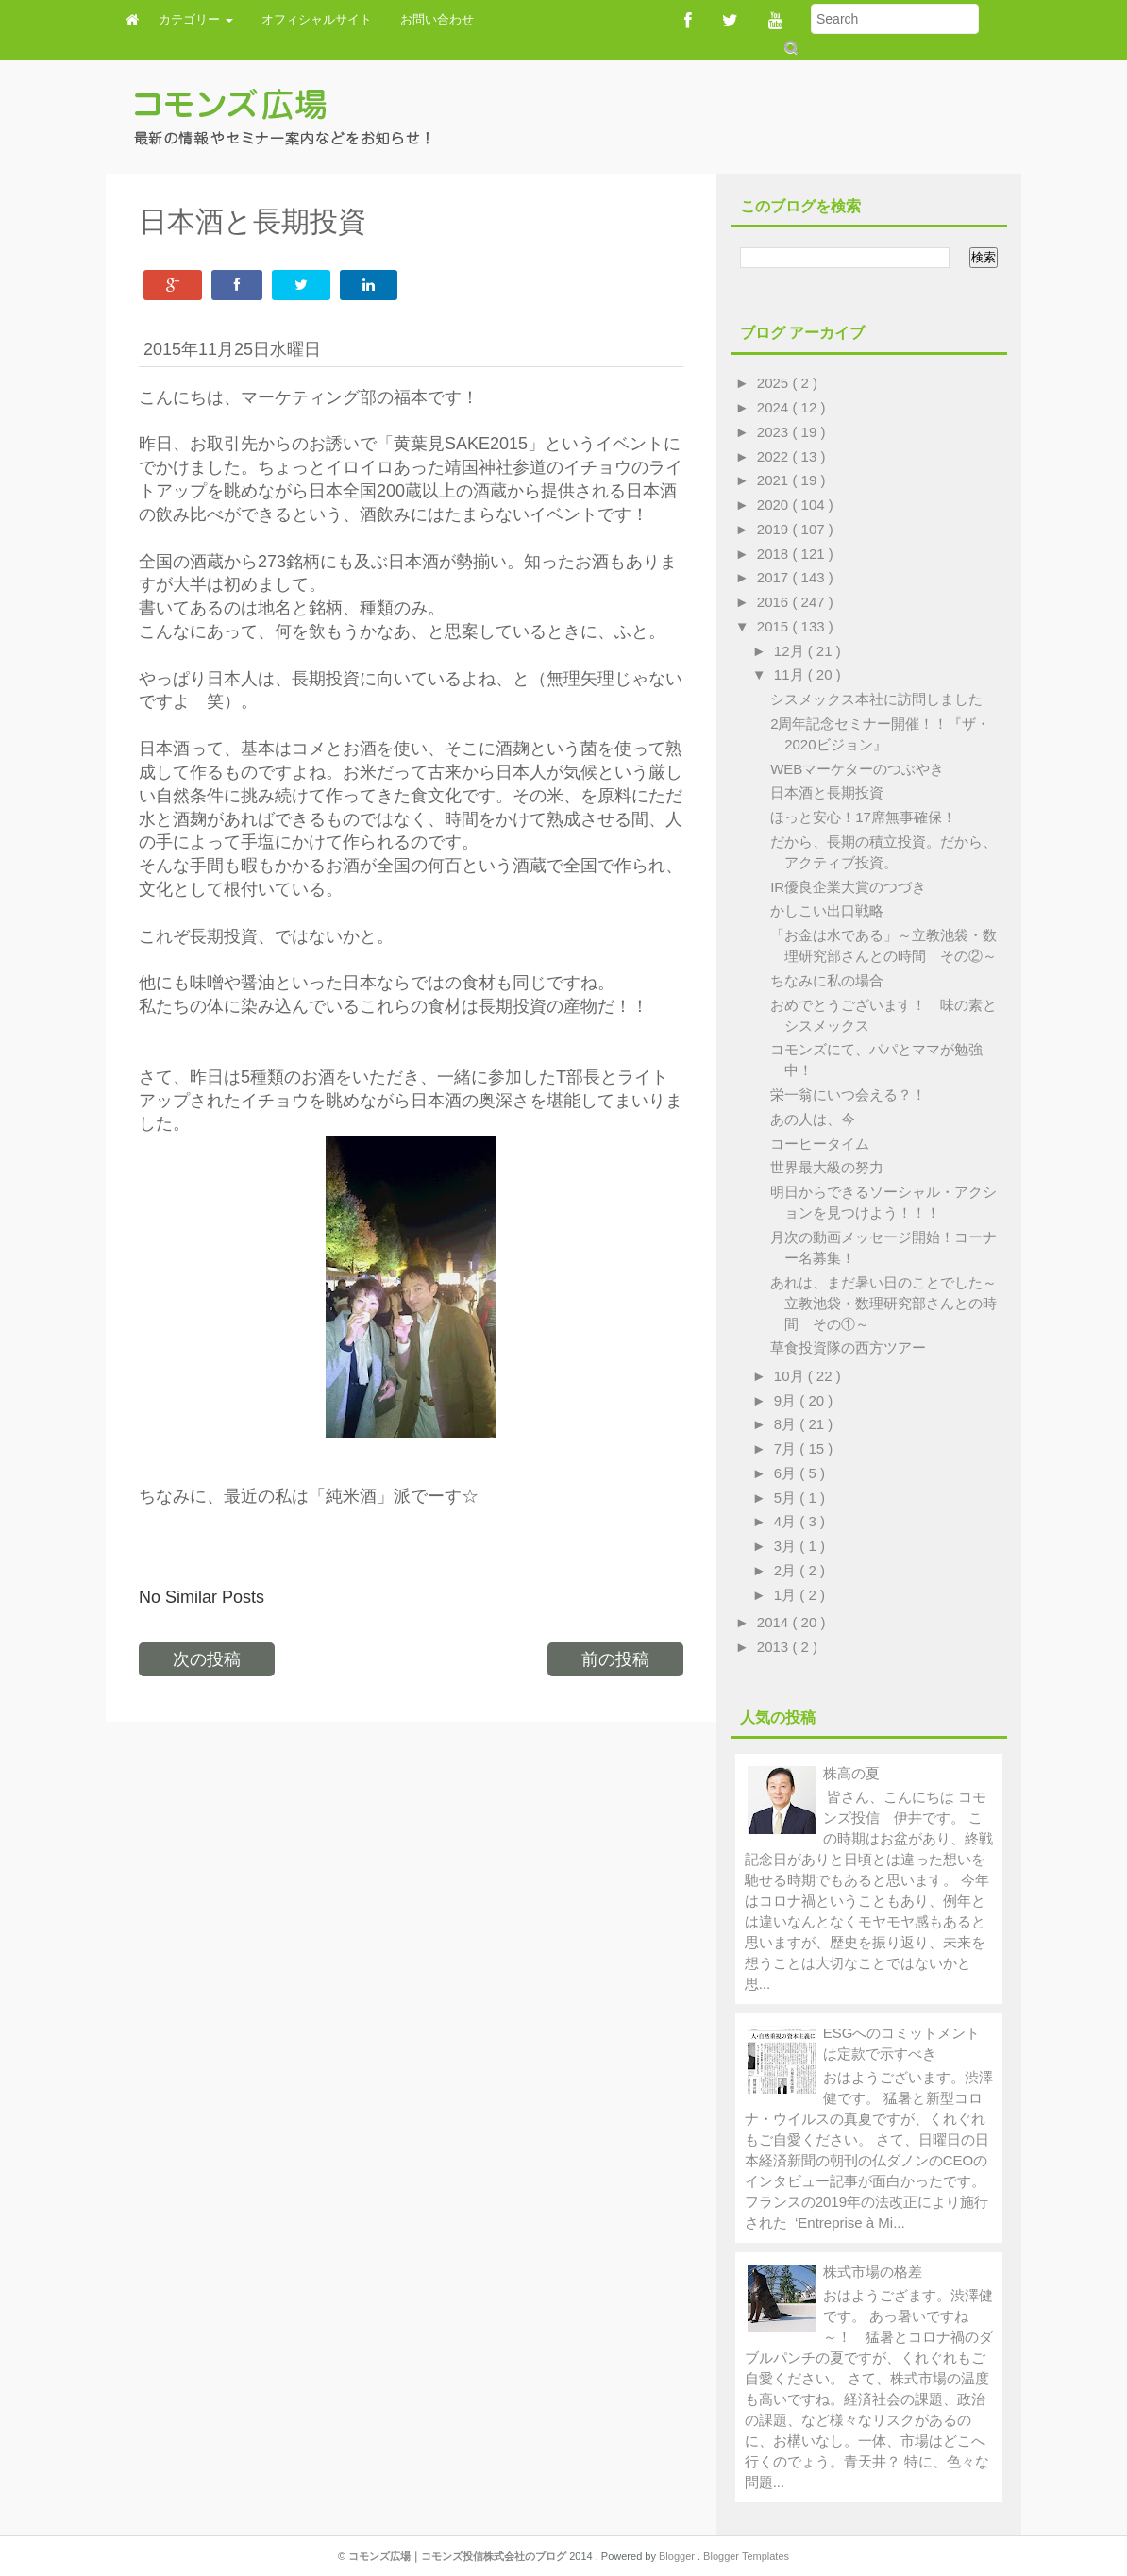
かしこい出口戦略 (826, 910)
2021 (775, 480)
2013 (775, 1647)
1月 (787, 1595)
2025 (775, 383)
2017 (775, 577)
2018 (775, 554)
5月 (787, 1498)
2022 (775, 456)
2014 (775, 1622)
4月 (787, 1521)
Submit (789, 48)
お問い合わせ (437, 19)
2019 (775, 529)
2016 (775, 602)
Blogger (678, 2556)
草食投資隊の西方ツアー (848, 1347)
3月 (787, 1546)
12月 (791, 651)
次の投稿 (207, 1659)
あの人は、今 (812, 1119)
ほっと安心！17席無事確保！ (863, 817)
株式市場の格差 (872, 2272)
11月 (791, 674)
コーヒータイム (819, 1144)
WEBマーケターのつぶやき (857, 769)
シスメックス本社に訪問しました (876, 699)
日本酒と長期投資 (826, 792)
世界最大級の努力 (826, 1167)
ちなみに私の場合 (826, 980)
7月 (787, 1448)
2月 (787, 1570)
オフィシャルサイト (316, 19)
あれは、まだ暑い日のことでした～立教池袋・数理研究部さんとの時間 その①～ (883, 1303)
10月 (791, 1376)
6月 (787, 1473)
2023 (775, 432)
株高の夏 (851, 1773)
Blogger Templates (746, 2556)
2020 (775, 505)
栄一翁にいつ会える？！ (848, 1094)
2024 (775, 407)
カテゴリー (196, 19)
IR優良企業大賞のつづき (848, 887)
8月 (787, 1424)
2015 (775, 626)
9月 (787, 1400)
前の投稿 (615, 1659)
